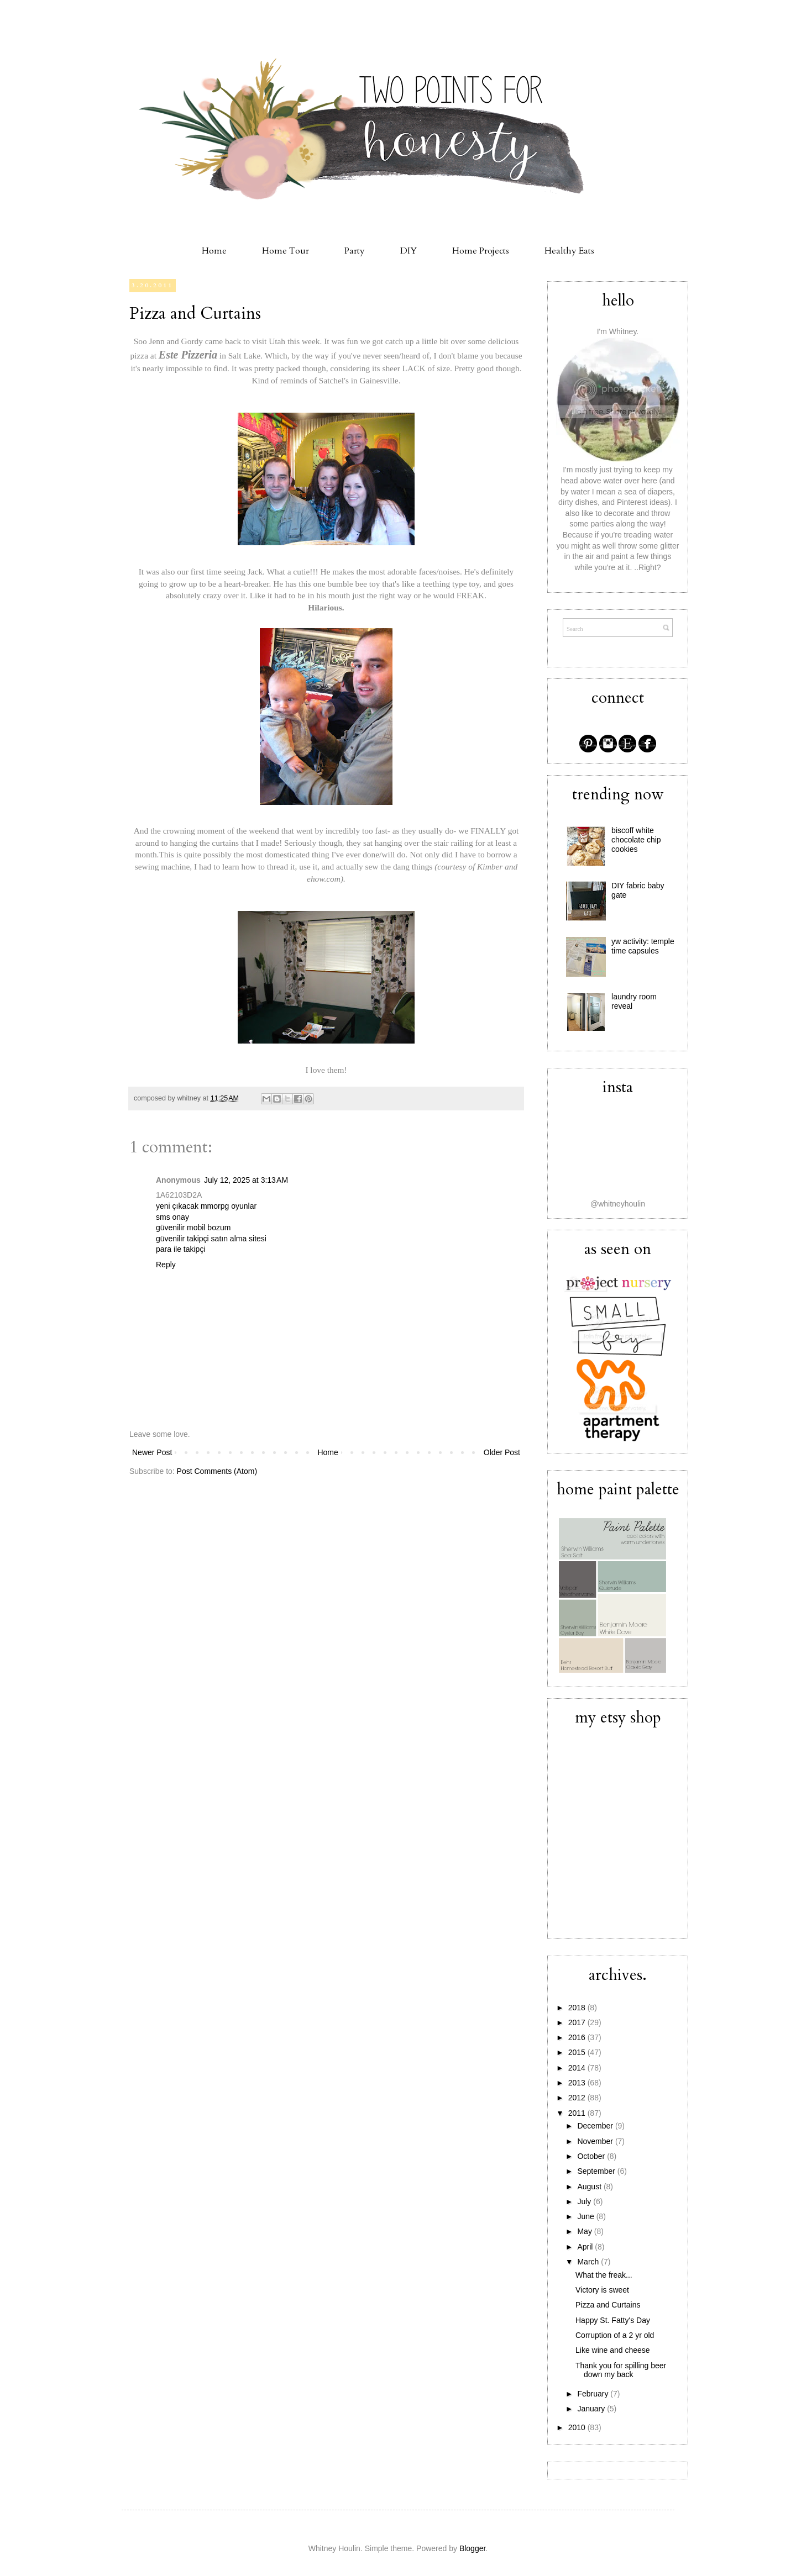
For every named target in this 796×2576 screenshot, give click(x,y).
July (585, 2201)
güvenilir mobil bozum (193, 1227)
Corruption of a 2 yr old (614, 2335)
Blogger (472, 2548)
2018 (578, 2007)
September (597, 2171)
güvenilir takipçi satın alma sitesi (211, 1238)
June (586, 2216)
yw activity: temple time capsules (642, 946)
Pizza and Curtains (195, 313)
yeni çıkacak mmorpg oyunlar (206, 1206)
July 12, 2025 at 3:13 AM (246, 1180)
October (592, 2156)
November (596, 2141)
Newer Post (152, 1452)
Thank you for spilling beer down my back (620, 2370)
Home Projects (480, 251)
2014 (578, 2067)
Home (214, 251)
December (596, 2125)
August (590, 2186)
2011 (578, 2113)
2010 (578, 2427)
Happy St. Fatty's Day (612, 2320)
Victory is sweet (602, 2289)
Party (354, 251)
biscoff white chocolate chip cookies (636, 840)
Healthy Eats (569, 251)
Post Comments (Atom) (217, 1471)
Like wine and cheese (612, 2350)
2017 (578, 2022)
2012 (578, 2097)
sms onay (172, 1217)
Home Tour (285, 251)
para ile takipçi (181, 1249)
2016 (578, 2037)
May (585, 2231)
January (592, 2408)
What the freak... (603, 2275)
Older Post (502, 1452)
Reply (166, 1264)
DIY (408, 251)
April (586, 2246)
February (593, 2393)
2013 (578, 2082)
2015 (578, 2052)
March (589, 2261)
